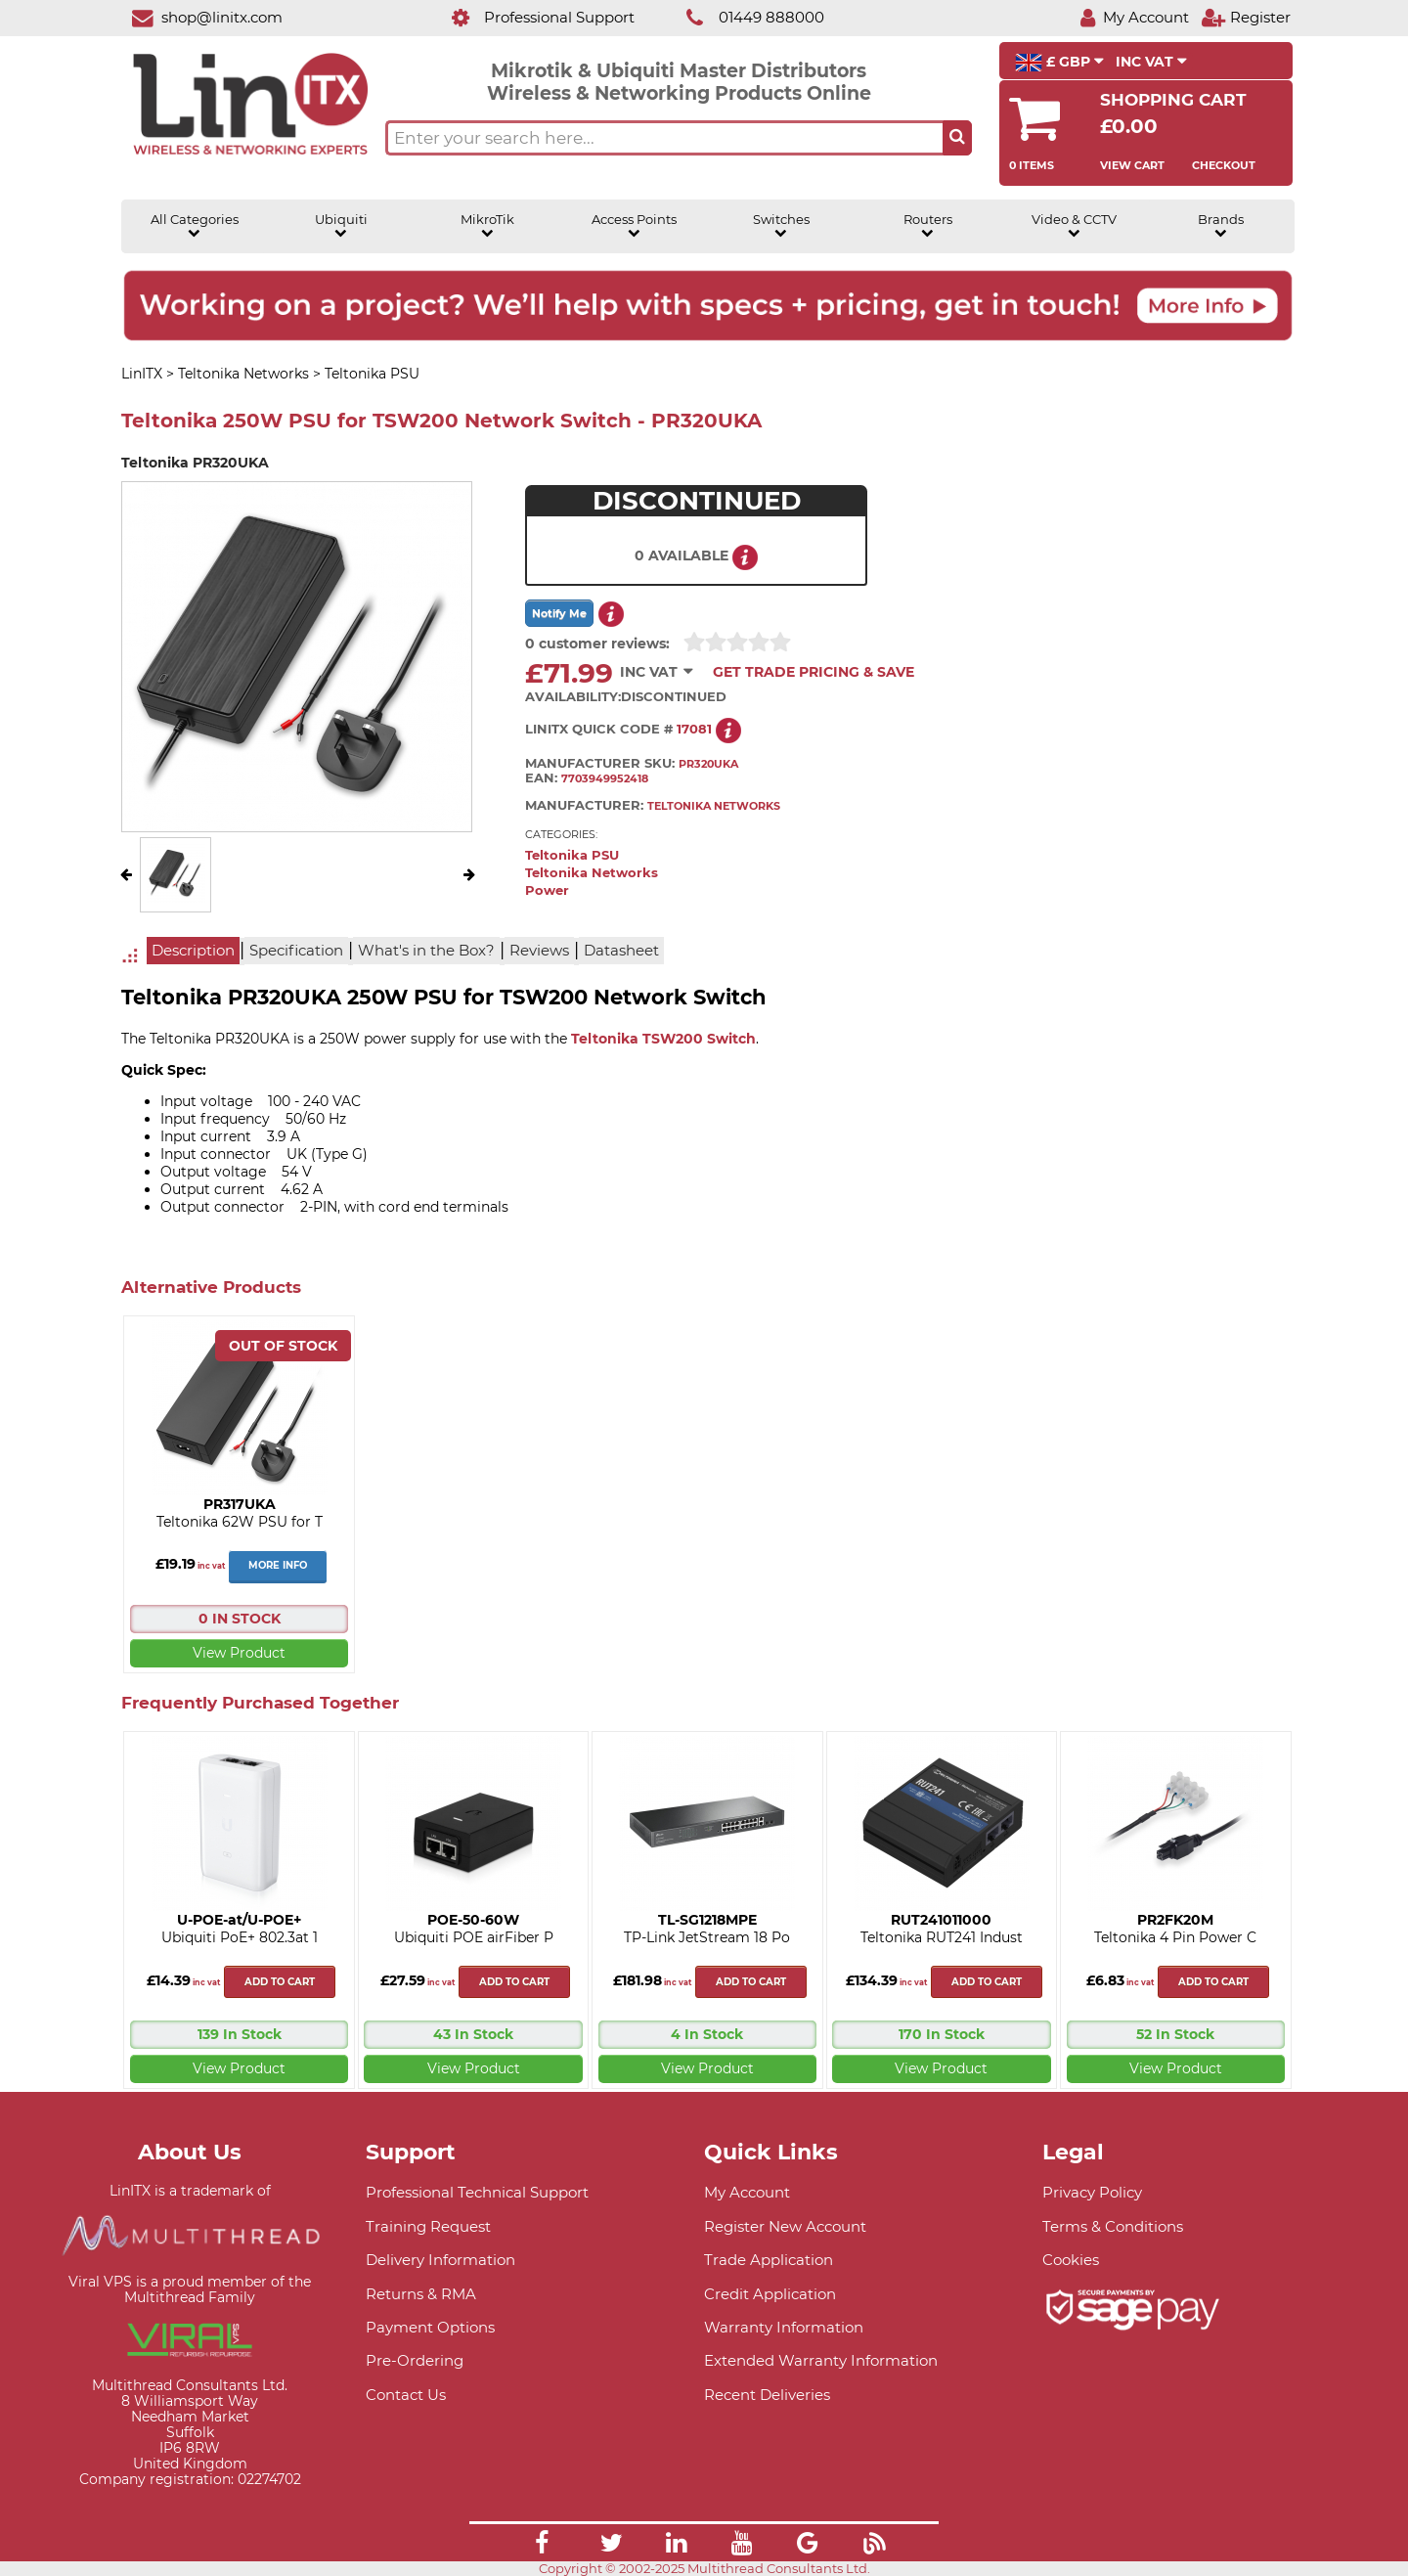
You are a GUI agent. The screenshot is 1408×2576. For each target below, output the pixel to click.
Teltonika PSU (572, 855)
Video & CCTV (1074, 226)
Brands (1221, 226)
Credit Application (770, 2294)
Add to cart (279, 1981)
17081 (694, 729)
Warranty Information (783, 2327)
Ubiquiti (341, 226)
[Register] (1246, 17)
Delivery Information (440, 2259)
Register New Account (785, 2226)
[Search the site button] (957, 137)
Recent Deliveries (767, 2394)
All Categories (195, 226)
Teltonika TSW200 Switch (663, 1038)
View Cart (1132, 165)
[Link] (542, 2545)
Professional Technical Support (477, 2192)
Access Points (634, 226)
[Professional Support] (532, 17)
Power (547, 890)
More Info (277, 1565)
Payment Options (430, 2327)
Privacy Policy (1092, 2192)
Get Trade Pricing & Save (813, 672)
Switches (781, 226)
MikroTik (487, 226)
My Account (747, 2192)
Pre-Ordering (414, 2360)
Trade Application (768, 2259)
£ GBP (1059, 62)
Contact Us (406, 2394)
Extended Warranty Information (821, 2360)
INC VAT (1151, 61)
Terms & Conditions (1112, 2226)
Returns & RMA (421, 2294)
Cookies (1070, 2259)
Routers (927, 226)
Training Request (428, 2226)
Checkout (1223, 165)
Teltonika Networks (591, 873)
